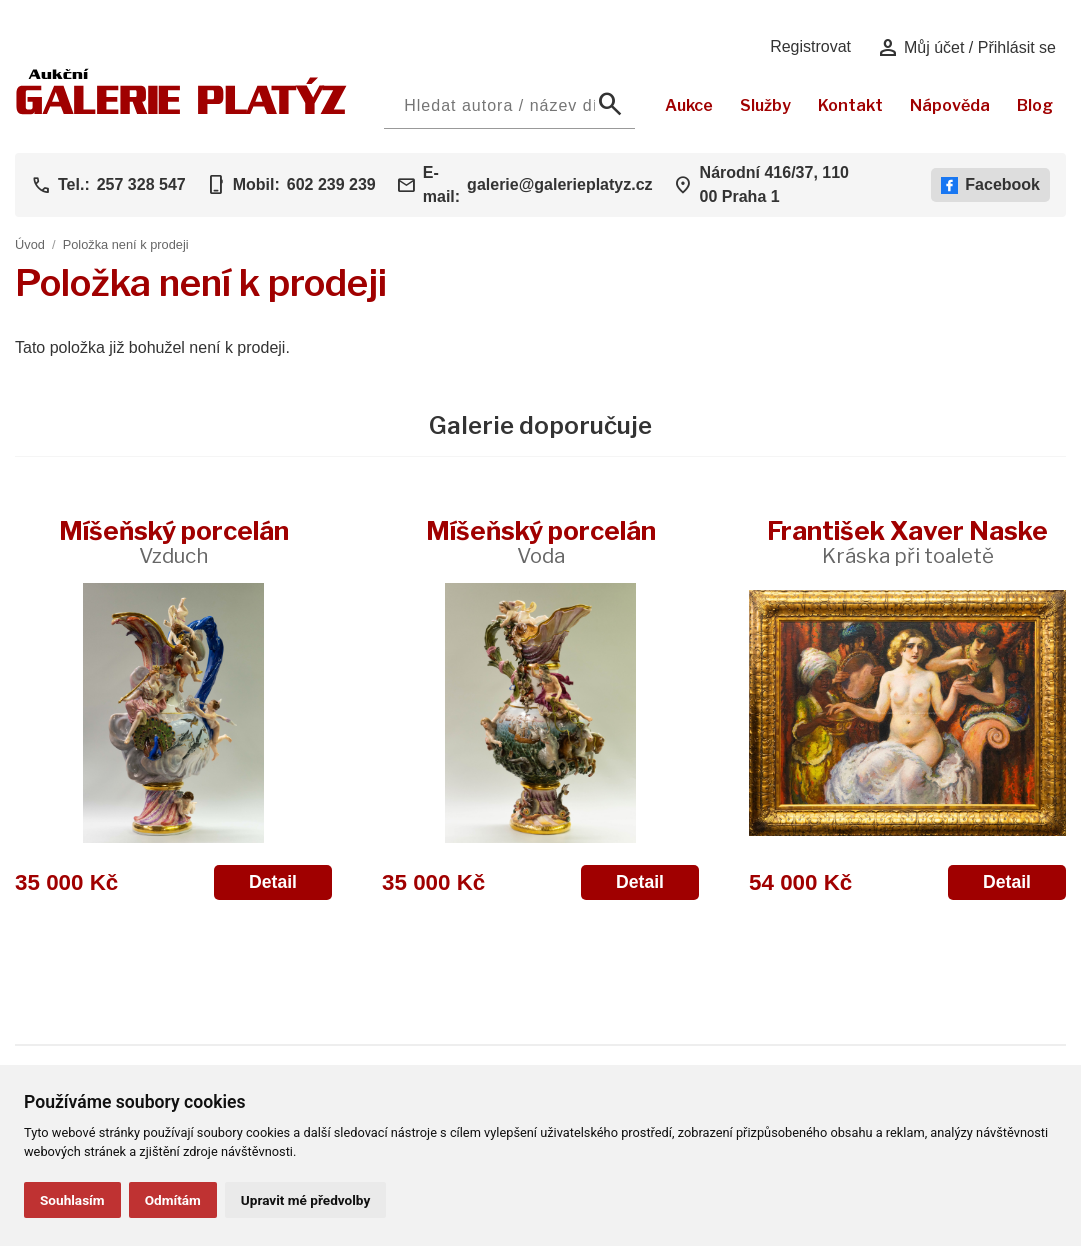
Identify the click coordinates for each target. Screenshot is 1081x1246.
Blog (1035, 105)
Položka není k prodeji (126, 244)
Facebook (990, 185)
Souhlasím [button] (72, 1200)
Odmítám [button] (173, 1200)
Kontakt (850, 105)
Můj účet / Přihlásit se (966, 48)
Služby (765, 105)
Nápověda (950, 105)
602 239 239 (331, 184)
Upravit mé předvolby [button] (305, 1200)
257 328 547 (141, 184)
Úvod (30, 244)
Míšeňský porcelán (174, 541)
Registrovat (810, 46)
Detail (273, 882)
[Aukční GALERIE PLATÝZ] (181, 109)
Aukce (689, 105)
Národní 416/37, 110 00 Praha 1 (774, 184)
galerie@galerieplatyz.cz (559, 184)
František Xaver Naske (907, 541)
